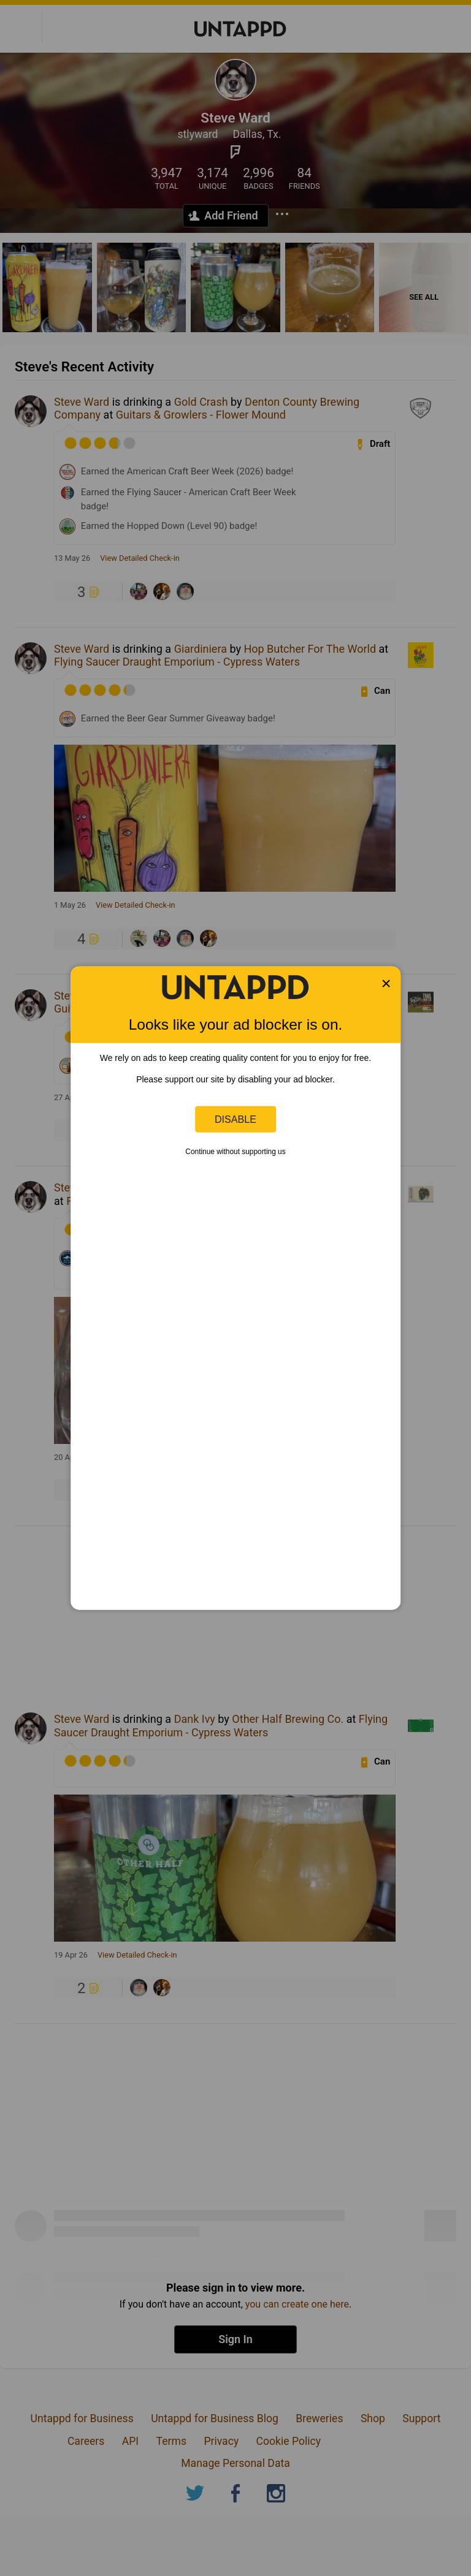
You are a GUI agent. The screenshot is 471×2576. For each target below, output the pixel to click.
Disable (235, 1119)
